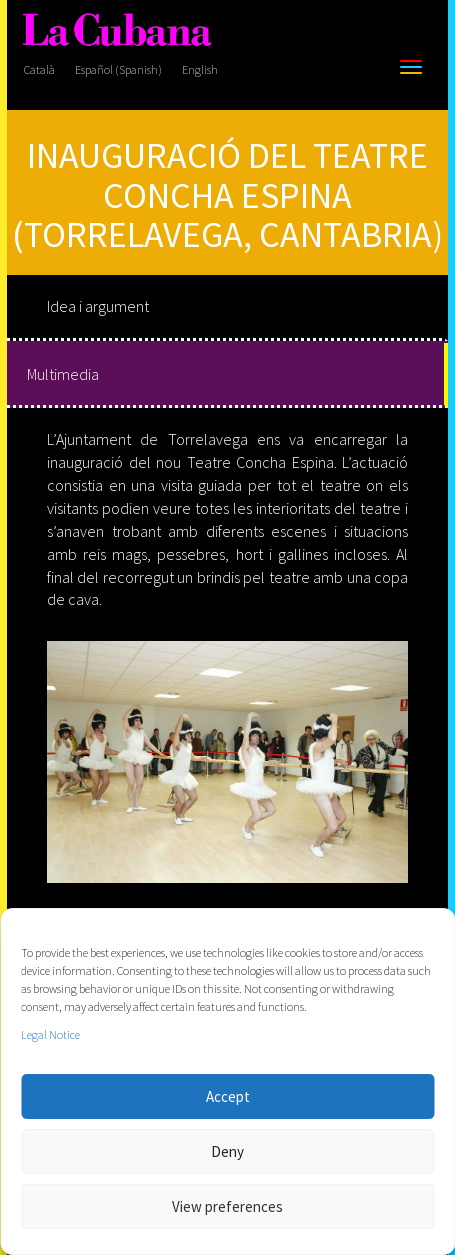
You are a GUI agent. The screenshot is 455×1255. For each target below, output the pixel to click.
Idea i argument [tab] (98, 306)
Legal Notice (50, 1034)
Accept (228, 1096)
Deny (227, 1151)
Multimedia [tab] (63, 374)
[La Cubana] (117, 30)
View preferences (227, 1206)
